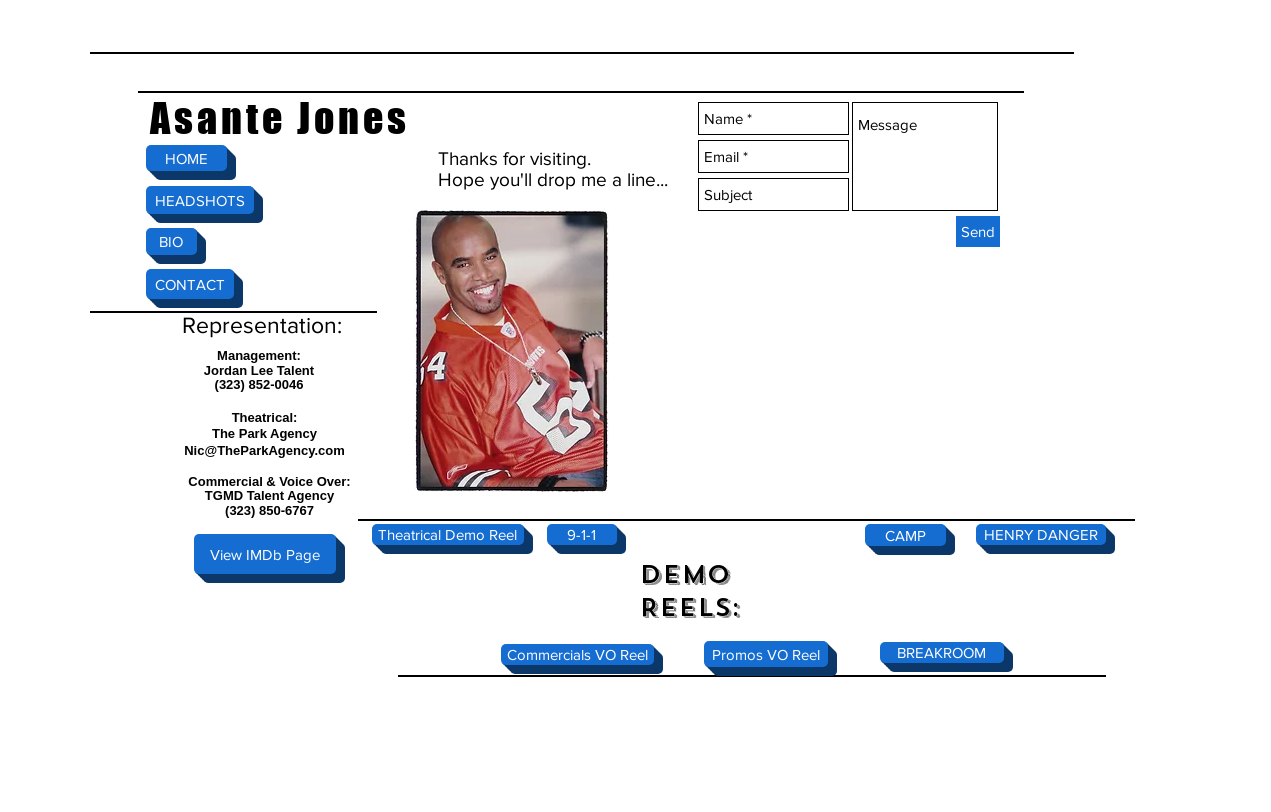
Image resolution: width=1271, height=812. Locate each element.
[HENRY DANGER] (1041, 534)
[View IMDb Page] (265, 554)
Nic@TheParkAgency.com (264, 450)
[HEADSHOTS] (200, 200)
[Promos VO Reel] (766, 654)
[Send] (978, 231)
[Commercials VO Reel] (577, 654)
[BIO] (171, 241)
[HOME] (186, 158)
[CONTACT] (190, 284)
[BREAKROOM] (942, 652)
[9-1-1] (582, 534)
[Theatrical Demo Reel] (448, 534)
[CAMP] (905, 535)
